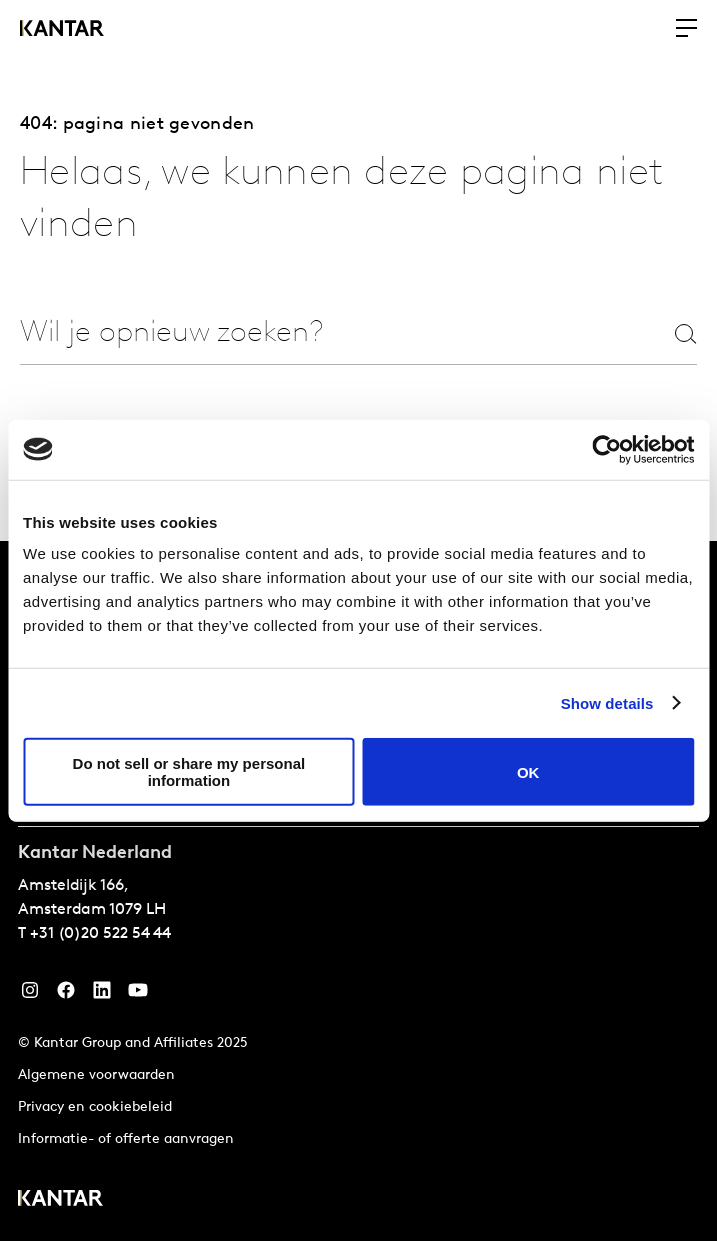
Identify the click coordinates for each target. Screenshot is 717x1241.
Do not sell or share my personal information (189, 772)
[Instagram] (30, 995)
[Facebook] (66, 995)
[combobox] (274, 333)
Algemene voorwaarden (96, 1075)
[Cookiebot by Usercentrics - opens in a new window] (606, 449)
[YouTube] (102, 995)
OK (528, 771)
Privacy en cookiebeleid (95, 1107)
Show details (607, 702)
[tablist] (358, 891)
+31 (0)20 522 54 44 (100, 934)
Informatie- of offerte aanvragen (126, 1139)
